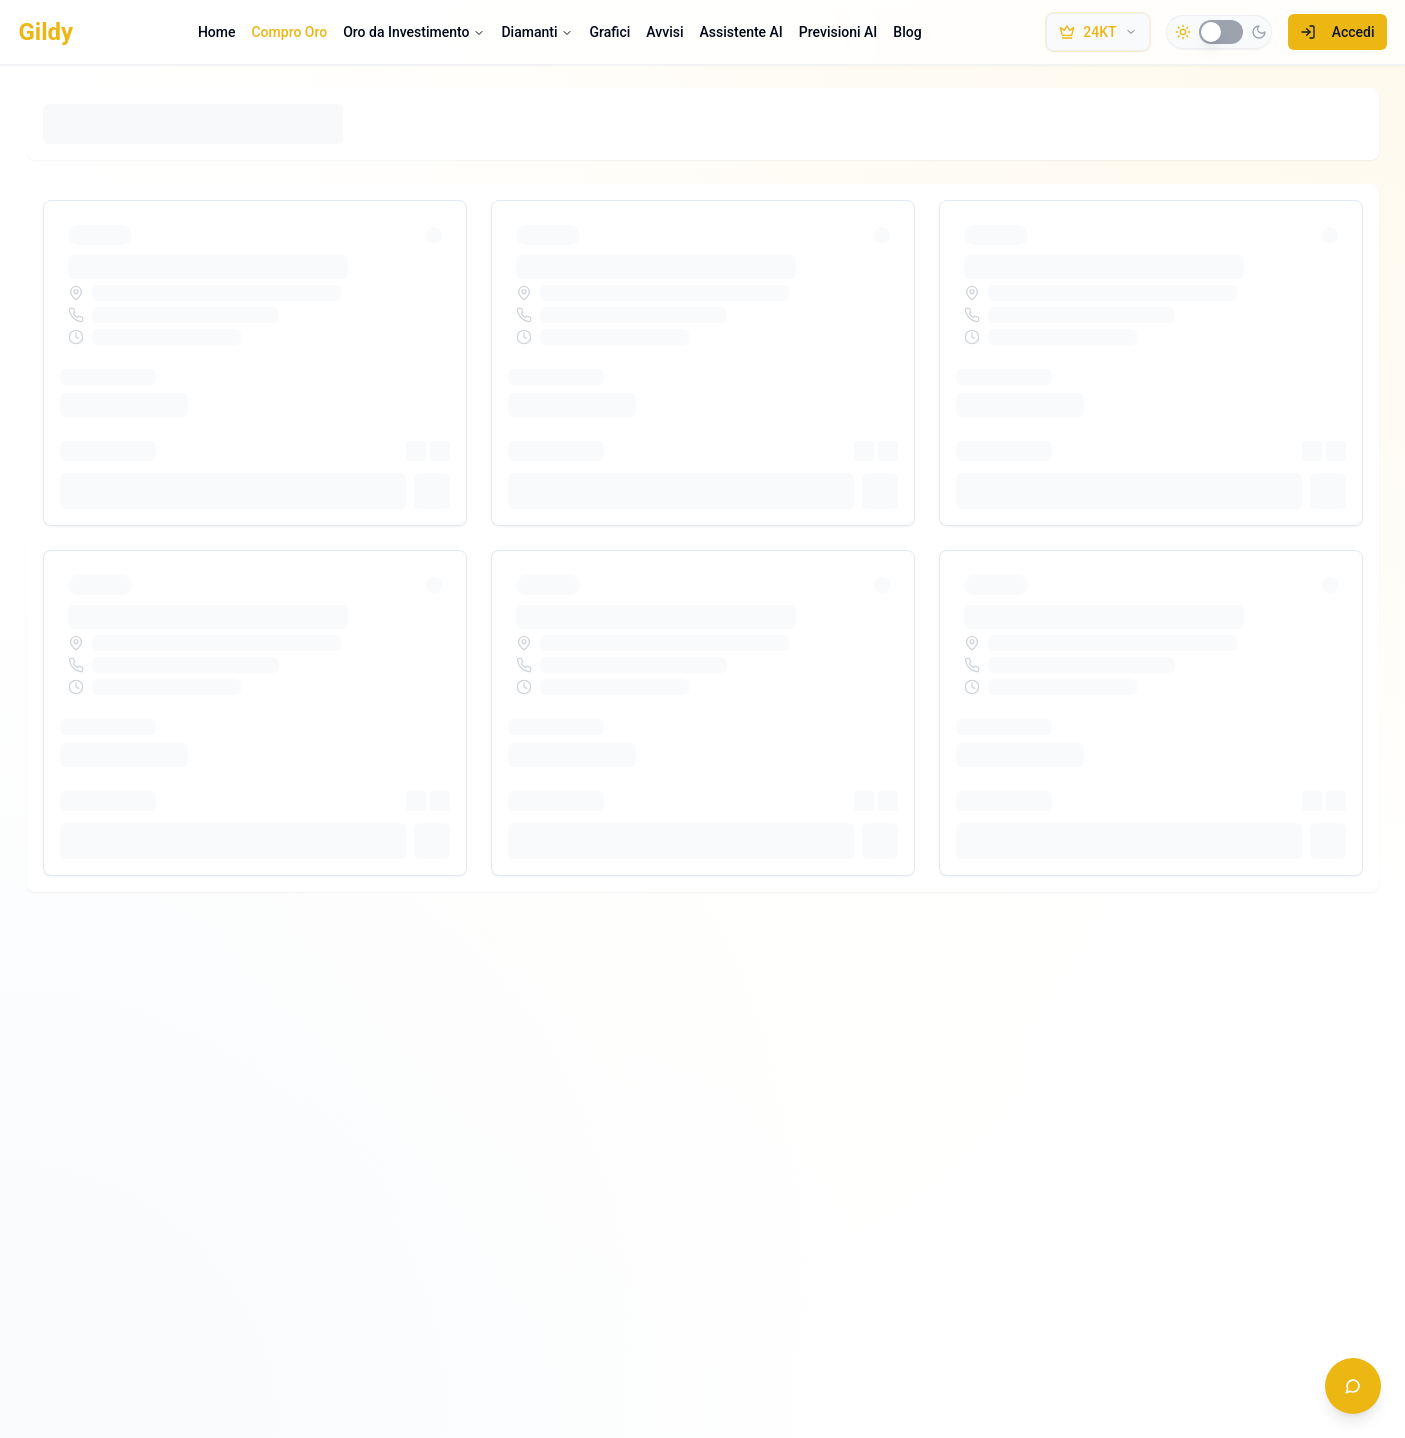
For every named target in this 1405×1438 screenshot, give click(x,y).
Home (217, 32)
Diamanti (537, 32)
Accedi (1337, 32)
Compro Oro (289, 32)
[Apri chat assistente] (1353, 1386)
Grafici (609, 32)
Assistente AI (741, 32)
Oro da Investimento (414, 32)
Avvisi (664, 32)
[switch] (1221, 32)
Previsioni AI (838, 32)
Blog (907, 32)
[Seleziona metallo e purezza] (1097, 32)
